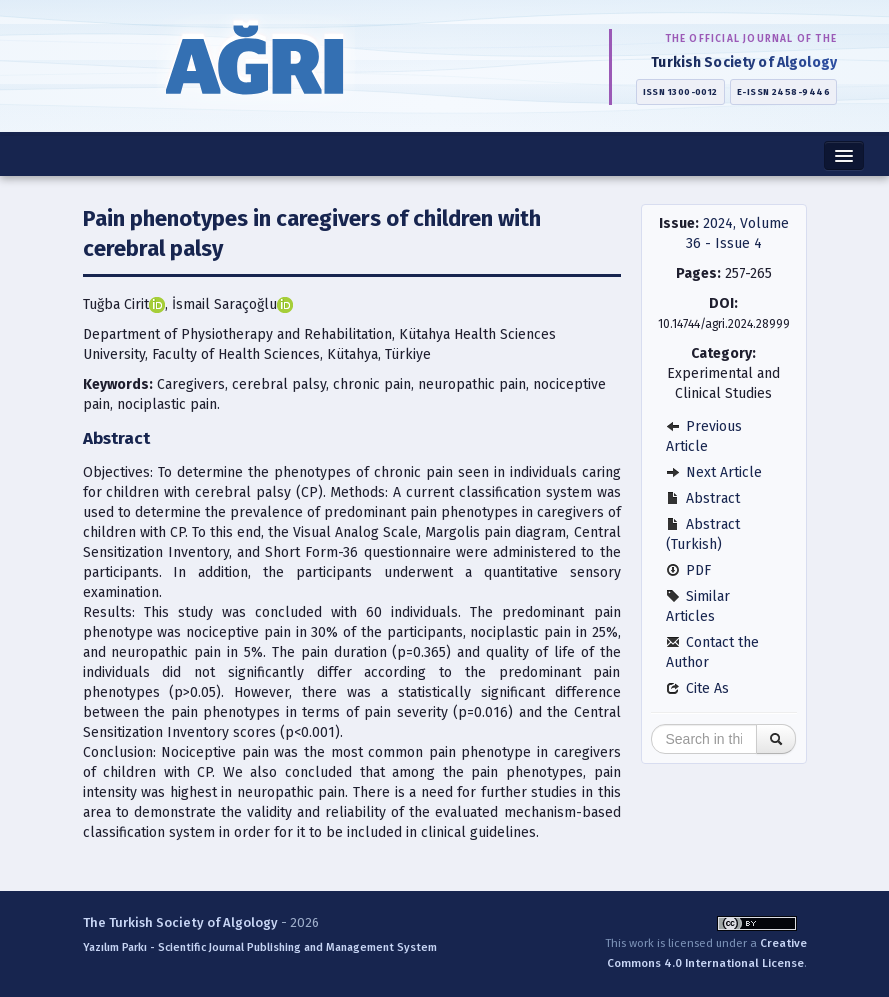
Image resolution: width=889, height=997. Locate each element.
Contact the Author (712, 652)
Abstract (703, 498)
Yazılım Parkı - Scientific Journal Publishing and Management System (260, 947)
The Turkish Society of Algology (180, 922)
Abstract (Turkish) (703, 534)
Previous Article (704, 436)
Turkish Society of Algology (744, 62)
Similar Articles (698, 606)
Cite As (697, 688)
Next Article (714, 472)
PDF (688, 570)
